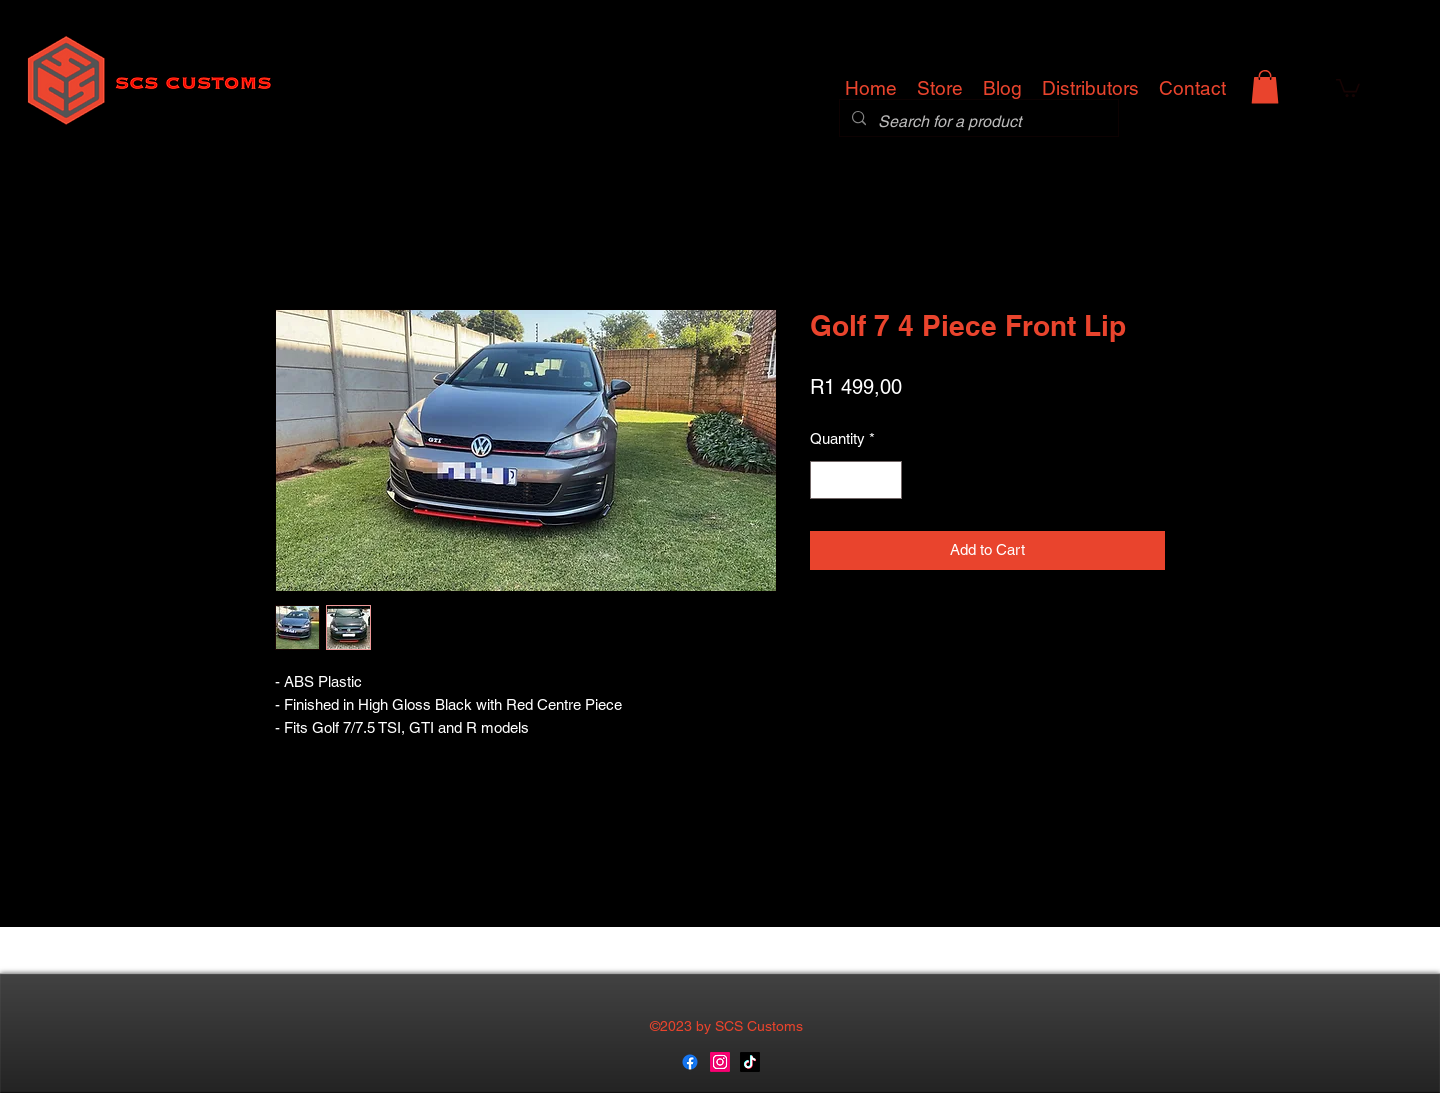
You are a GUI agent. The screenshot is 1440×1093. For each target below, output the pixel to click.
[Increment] (886, 480)
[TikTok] (750, 1062)
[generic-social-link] (690, 1062)
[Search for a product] (977, 122)
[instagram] (720, 1062)
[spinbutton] (856, 480)
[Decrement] (826, 480)
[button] (1265, 86)
